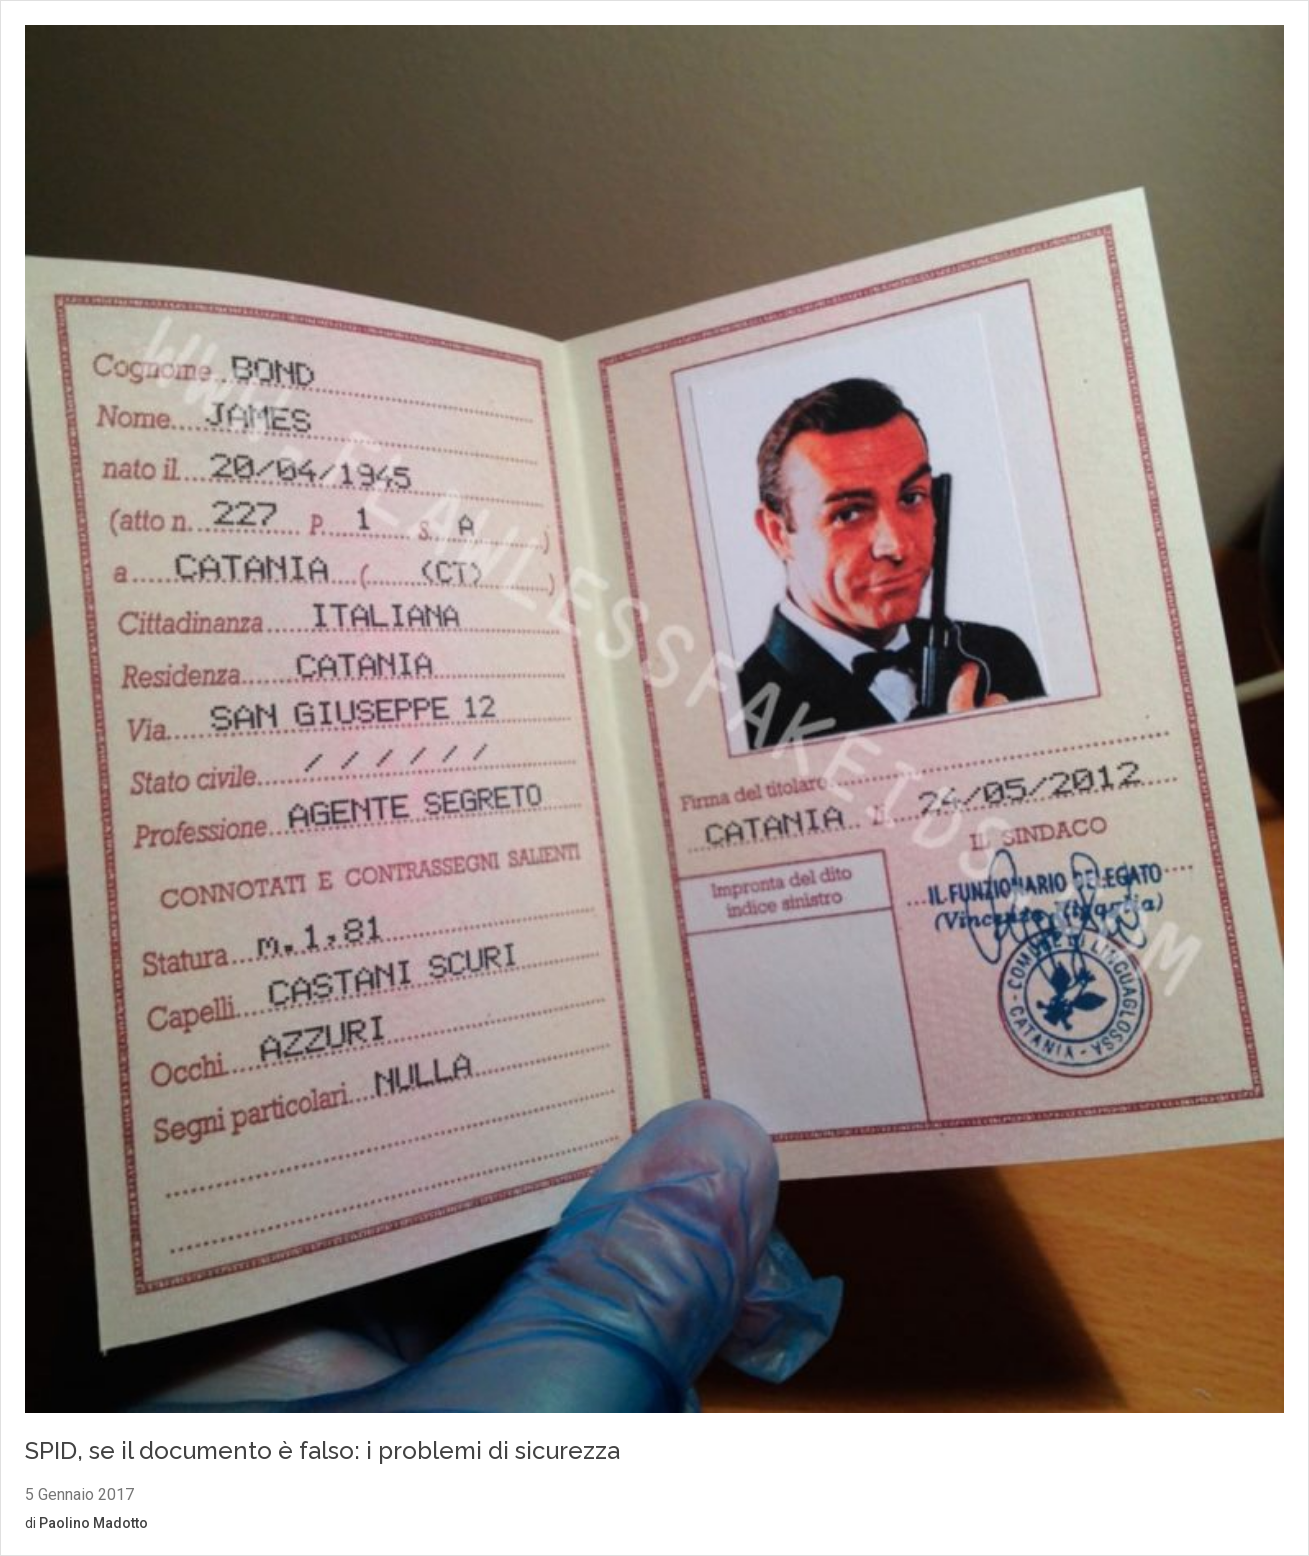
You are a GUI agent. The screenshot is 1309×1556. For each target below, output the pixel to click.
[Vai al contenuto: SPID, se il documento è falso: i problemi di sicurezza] (654, 722)
